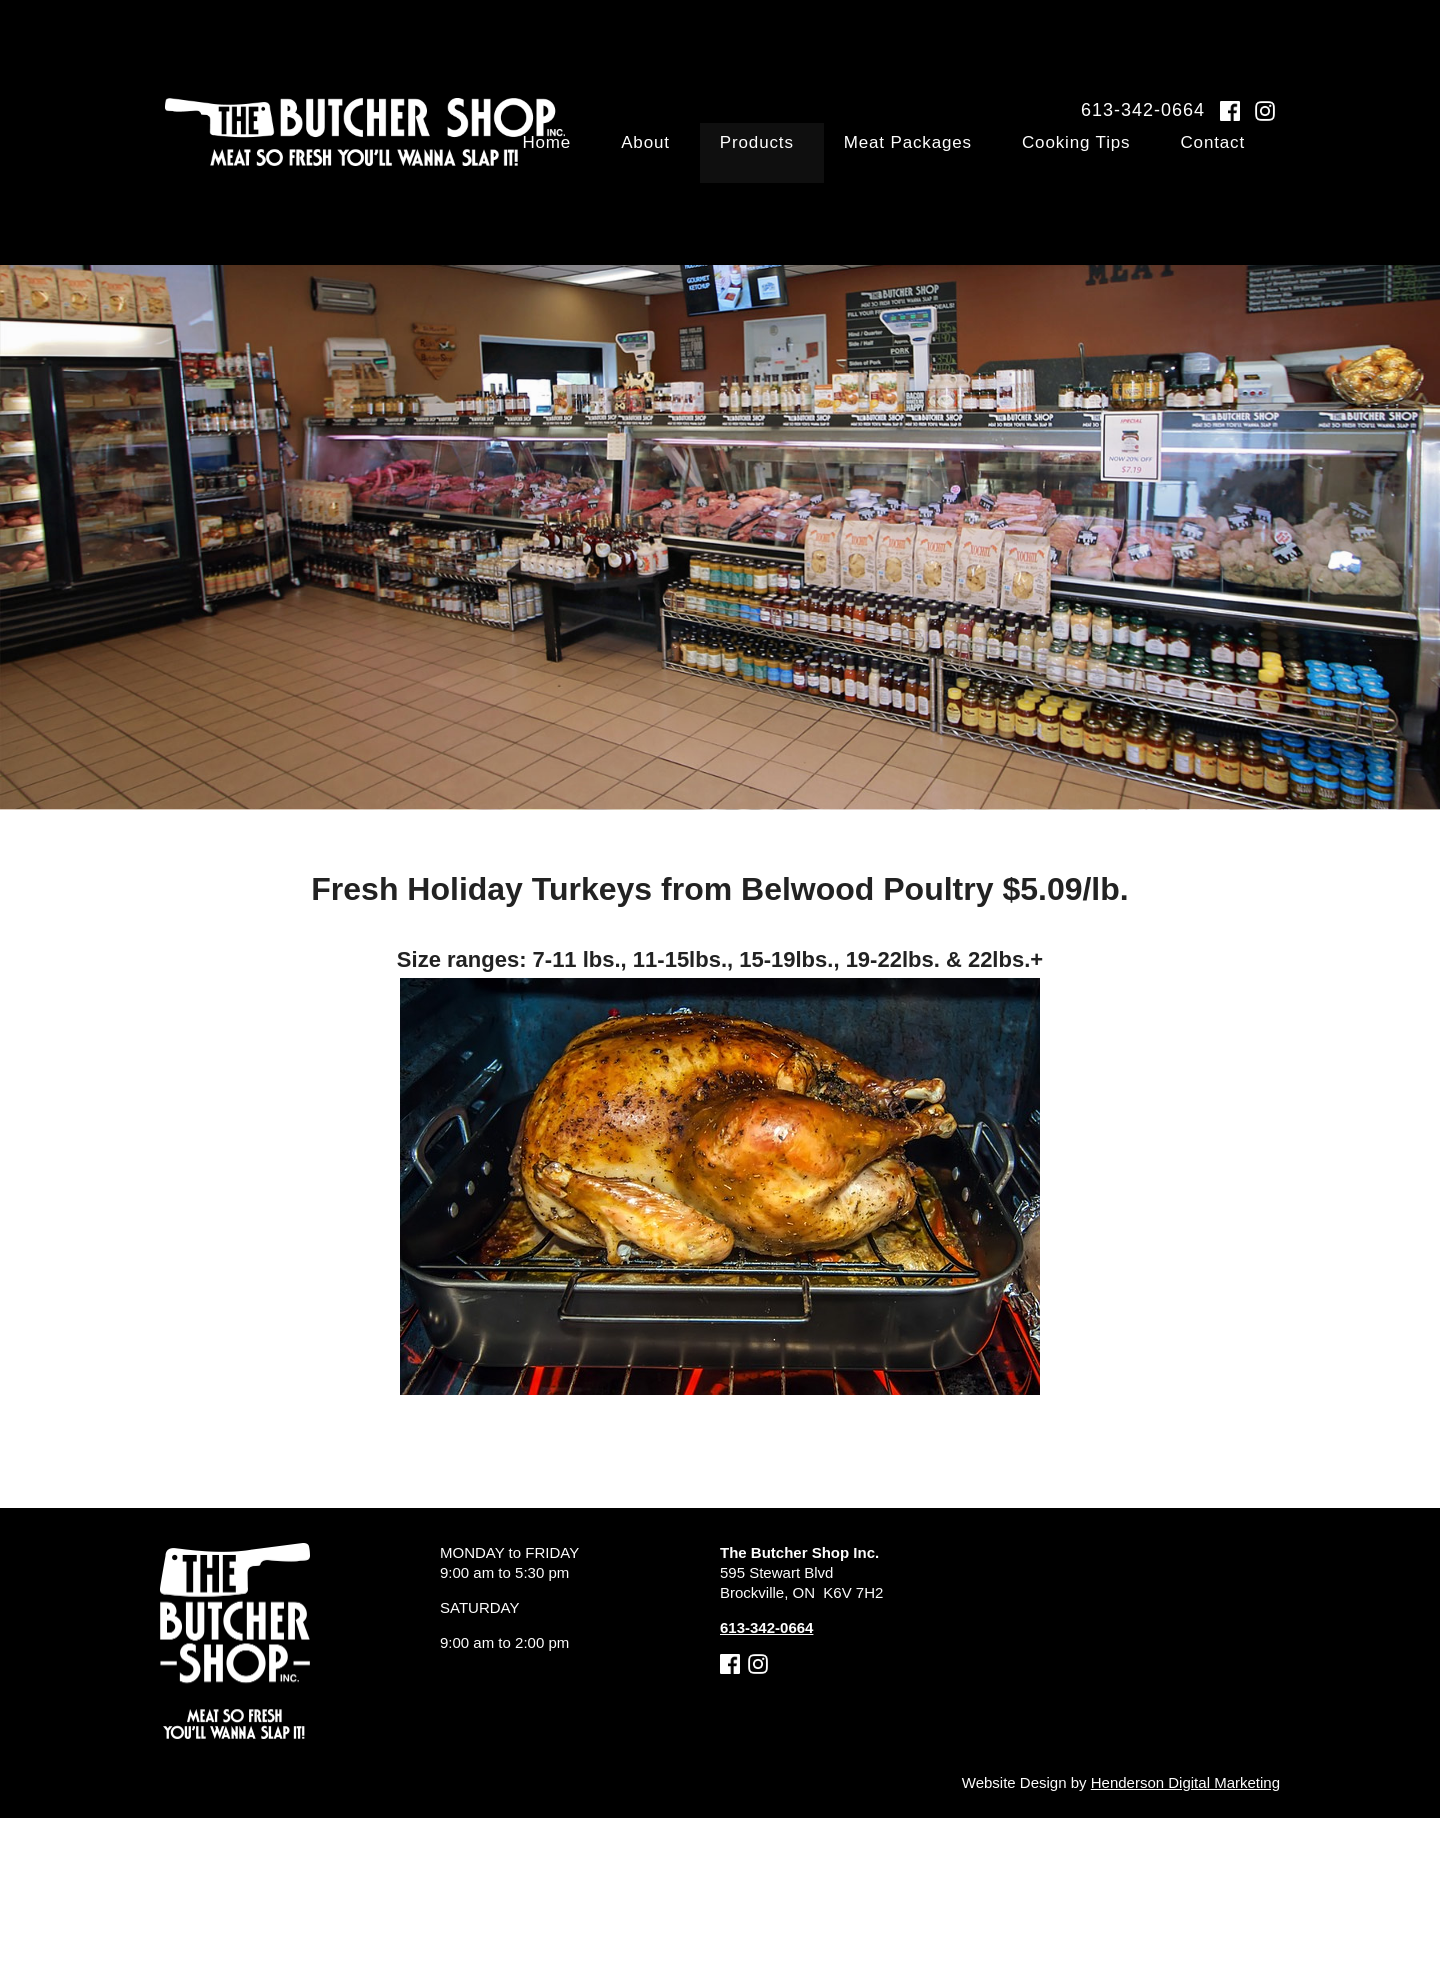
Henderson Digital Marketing (1185, 1782)
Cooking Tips (1127, 154)
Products (850, 154)
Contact (1240, 154)
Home (691, 154)
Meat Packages (979, 154)
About (764, 154)
